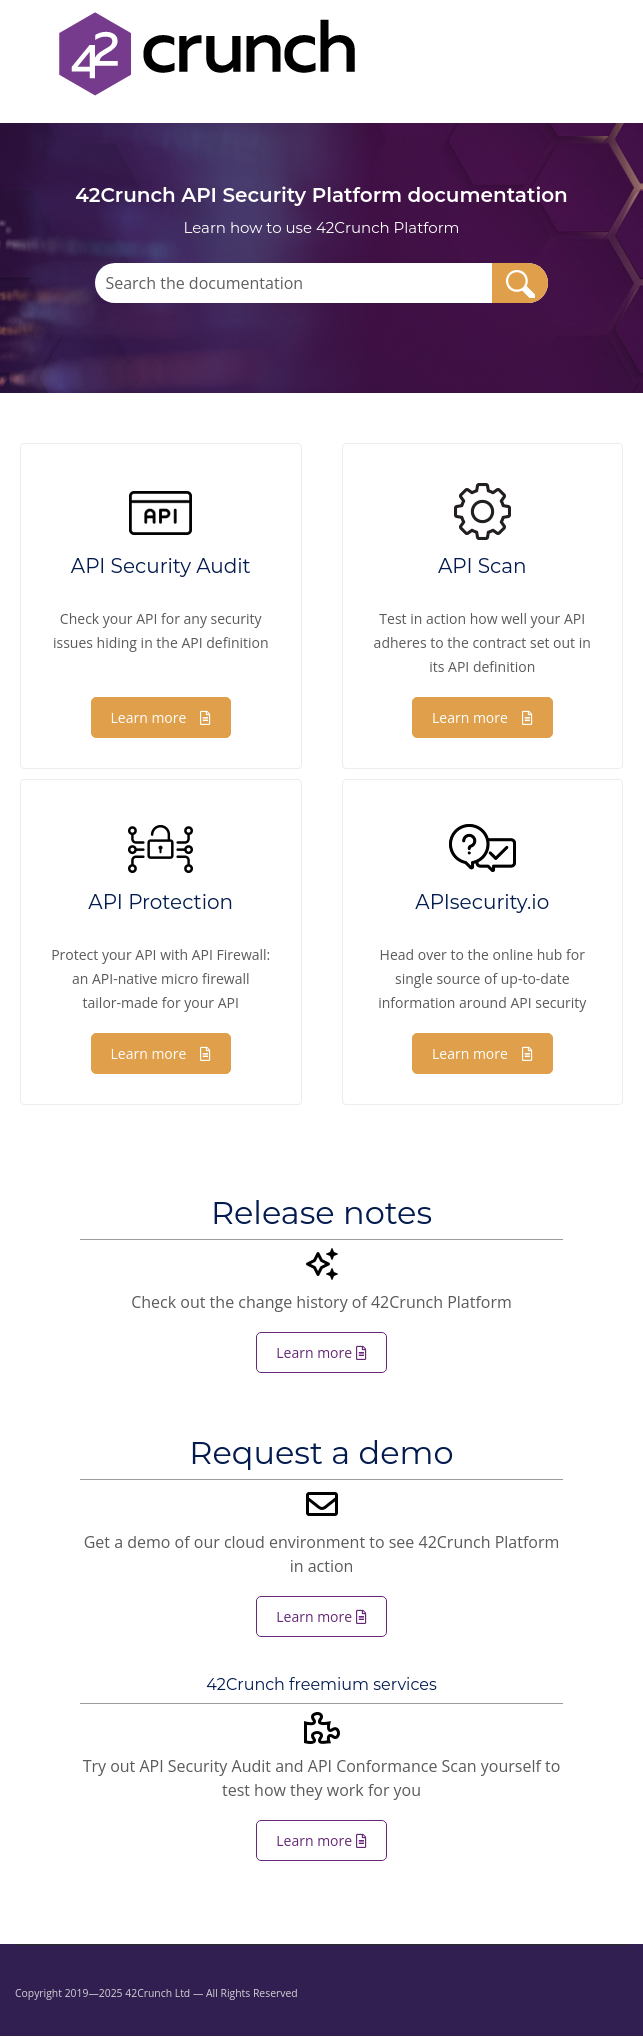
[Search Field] (321, 283)
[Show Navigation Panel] (27, 54)
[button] (520, 283)
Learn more (161, 717)
